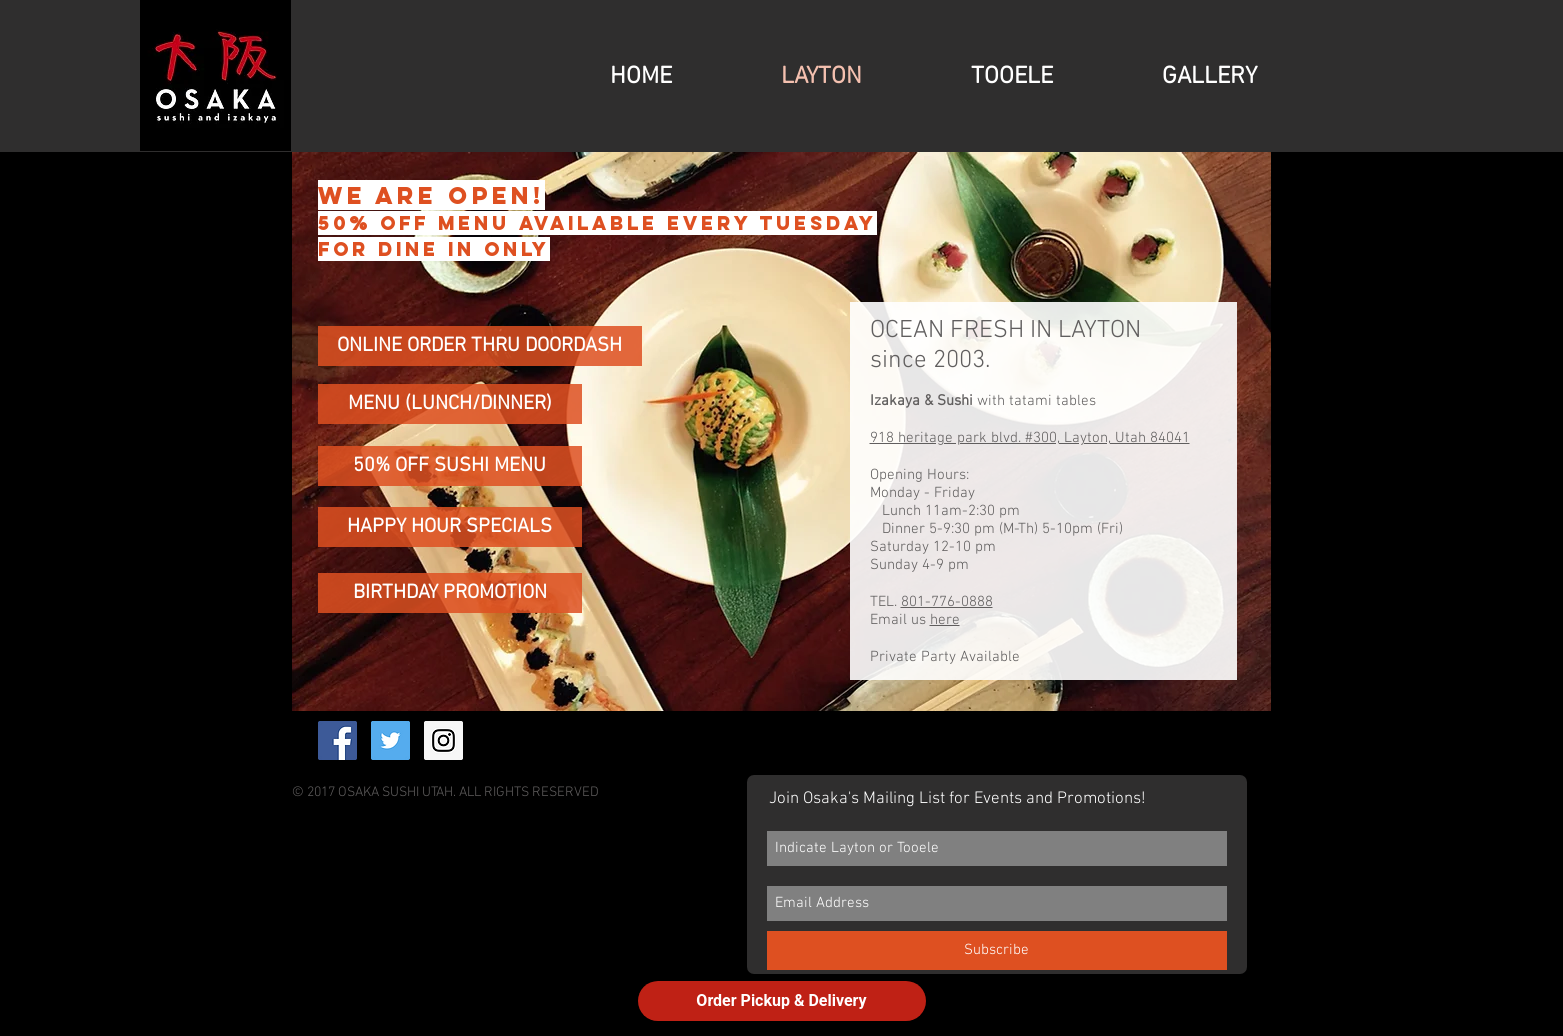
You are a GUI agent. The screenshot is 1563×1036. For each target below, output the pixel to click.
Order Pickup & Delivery (781, 1000)
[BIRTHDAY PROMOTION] (450, 593)
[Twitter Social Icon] (390, 740)
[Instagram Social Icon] (443, 740)
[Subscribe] (997, 950)
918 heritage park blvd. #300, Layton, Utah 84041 (1030, 438)
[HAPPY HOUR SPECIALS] (450, 527)
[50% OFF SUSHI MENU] (450, 466)
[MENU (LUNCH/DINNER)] (450, 404)
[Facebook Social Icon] (337, 740)
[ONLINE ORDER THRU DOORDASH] (480, 346)
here (945, 620)
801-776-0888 (947, 602)
